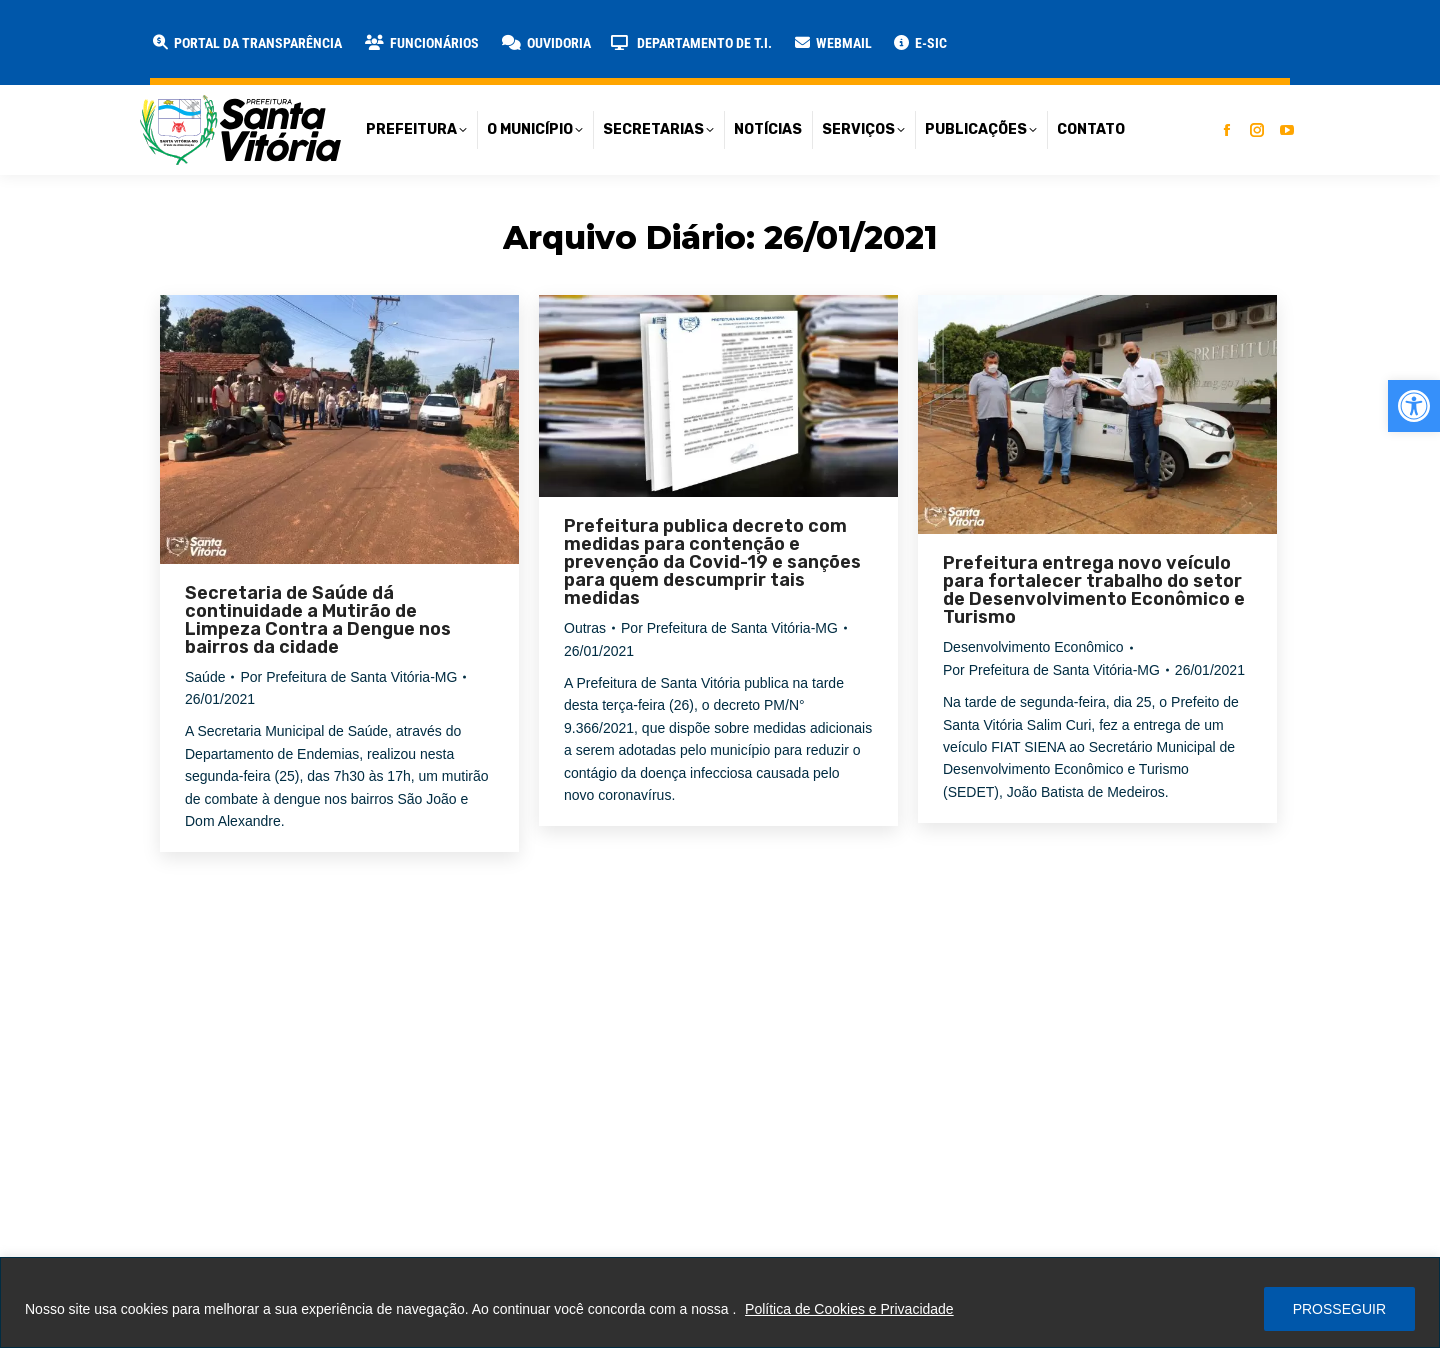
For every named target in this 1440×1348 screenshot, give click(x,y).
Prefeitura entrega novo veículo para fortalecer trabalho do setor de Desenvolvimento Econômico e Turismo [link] (1094, 590)
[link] (1414, 406)
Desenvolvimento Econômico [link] (1033, 647)
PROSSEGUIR (1339, 1309)
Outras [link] (585, 628)
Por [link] (348, 677)
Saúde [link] (205, 677)
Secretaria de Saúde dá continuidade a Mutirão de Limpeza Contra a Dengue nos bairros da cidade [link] (318, 620)
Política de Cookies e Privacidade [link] (849, 1309)
